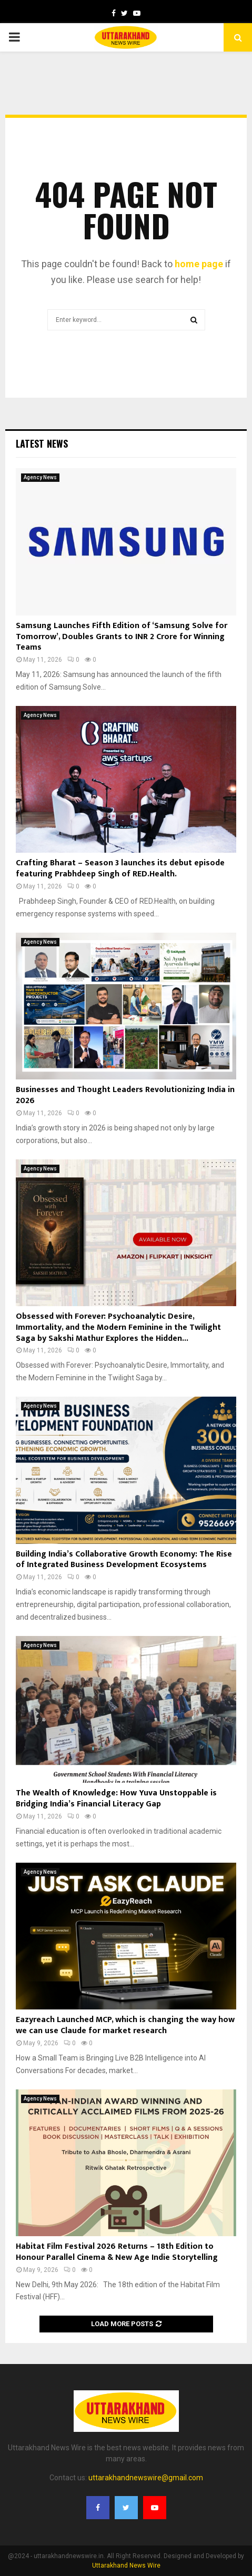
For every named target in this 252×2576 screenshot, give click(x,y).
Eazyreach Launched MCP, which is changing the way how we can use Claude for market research (125, 2025)
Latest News (42, 443)
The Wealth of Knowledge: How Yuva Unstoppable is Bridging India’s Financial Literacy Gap (116, 1798)
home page (199, 263)
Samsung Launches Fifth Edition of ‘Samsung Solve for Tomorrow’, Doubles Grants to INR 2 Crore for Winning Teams (121, 637)
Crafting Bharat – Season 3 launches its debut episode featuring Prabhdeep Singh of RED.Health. (120, 868)
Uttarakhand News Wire (126, 2565)
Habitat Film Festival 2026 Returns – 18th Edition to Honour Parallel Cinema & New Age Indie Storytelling (117, 2252)
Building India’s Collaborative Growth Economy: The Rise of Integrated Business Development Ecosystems (124, 1559)
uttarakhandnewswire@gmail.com (145, 2477)
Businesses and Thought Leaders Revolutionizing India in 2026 (125, 1095)
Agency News (40, 477)
